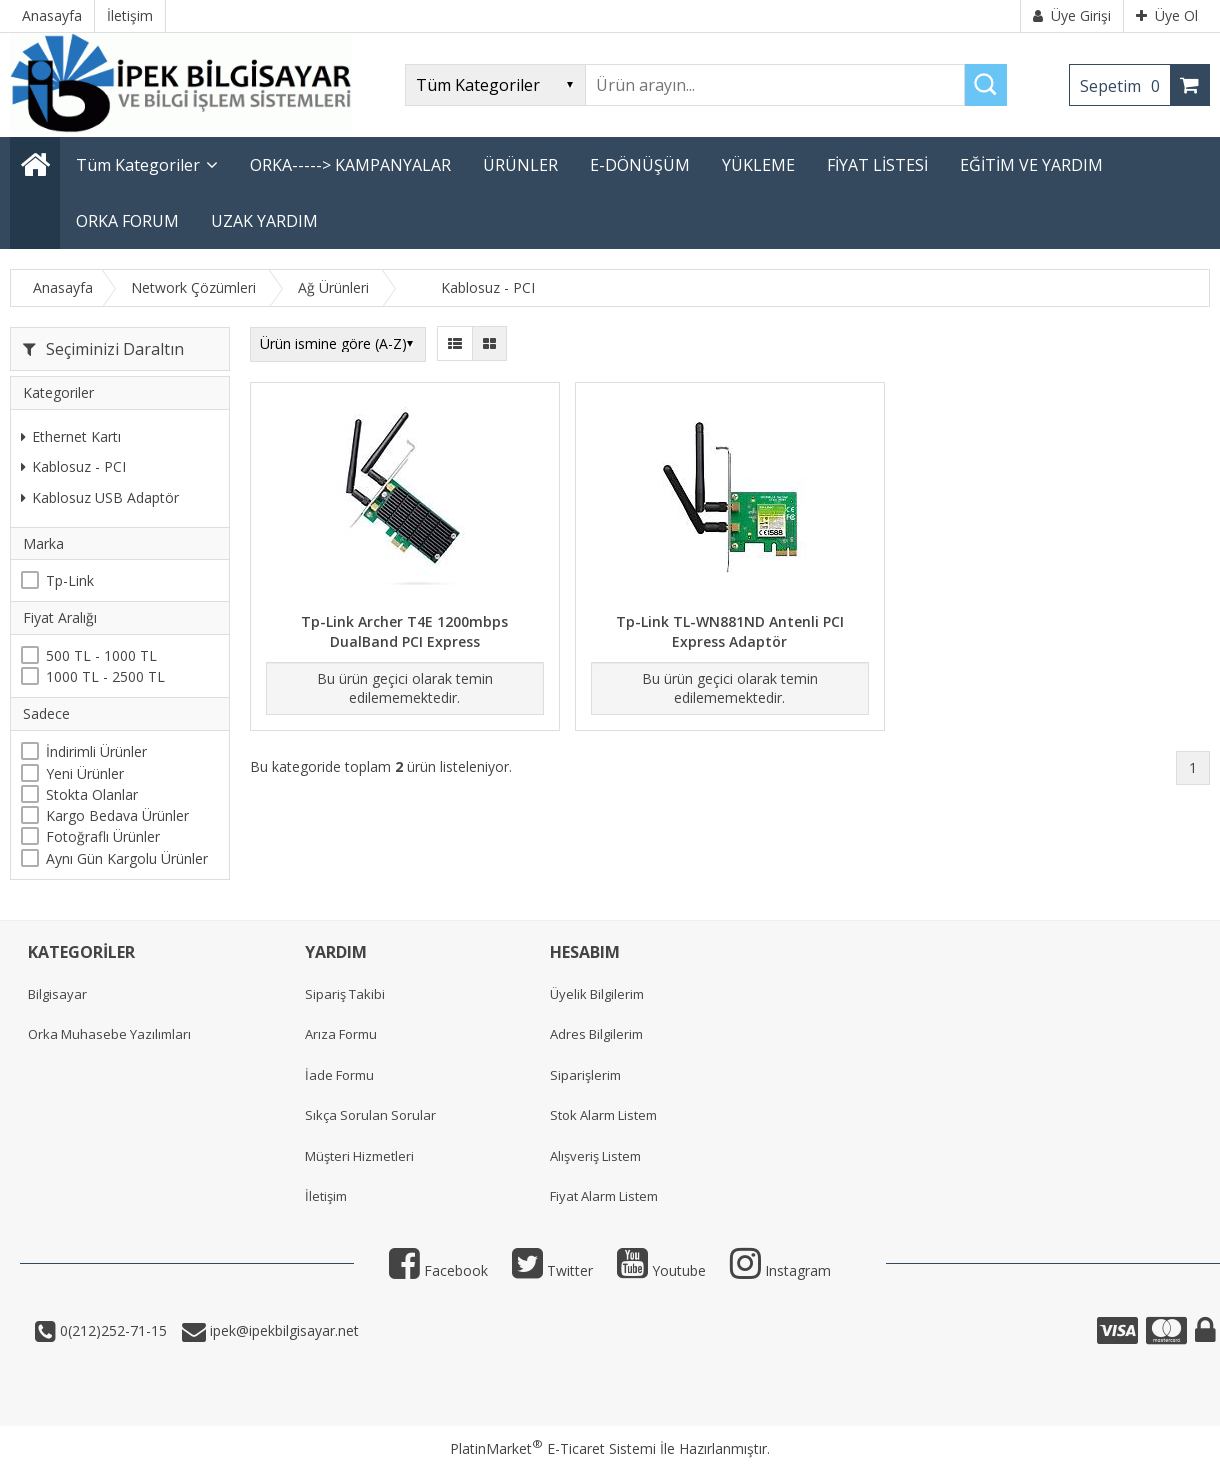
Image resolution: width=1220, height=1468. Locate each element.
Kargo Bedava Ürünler (117, 815)
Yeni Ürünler (85, 773)
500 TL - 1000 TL (101, 655)
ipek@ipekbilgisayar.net (282, 1330)
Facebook (438, 1270)
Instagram (780, 1270)
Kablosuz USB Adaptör (100, 497)
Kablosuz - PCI (73, 466)
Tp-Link (70, 580)
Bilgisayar (57, 994)
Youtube (661, 1270)
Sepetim (1125, 86)
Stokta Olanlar (92, 794)
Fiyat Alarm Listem (604, 1196)
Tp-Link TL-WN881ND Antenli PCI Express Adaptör (730, 631)
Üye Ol (1167, 15)
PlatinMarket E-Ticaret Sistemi (553, 1448)
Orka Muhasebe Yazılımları (109, 1034)
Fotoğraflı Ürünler (103, 836)
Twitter (552, 1270)
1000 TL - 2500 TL (105, 676)
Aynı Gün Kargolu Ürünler (127, 858)
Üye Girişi (1072, 15)
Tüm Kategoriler (138, 165)
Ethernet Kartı (71, 436)
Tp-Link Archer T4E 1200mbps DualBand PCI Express (404, 631)
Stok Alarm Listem (603, 1115)
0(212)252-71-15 (111, 1330)
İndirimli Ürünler (96, 751)
